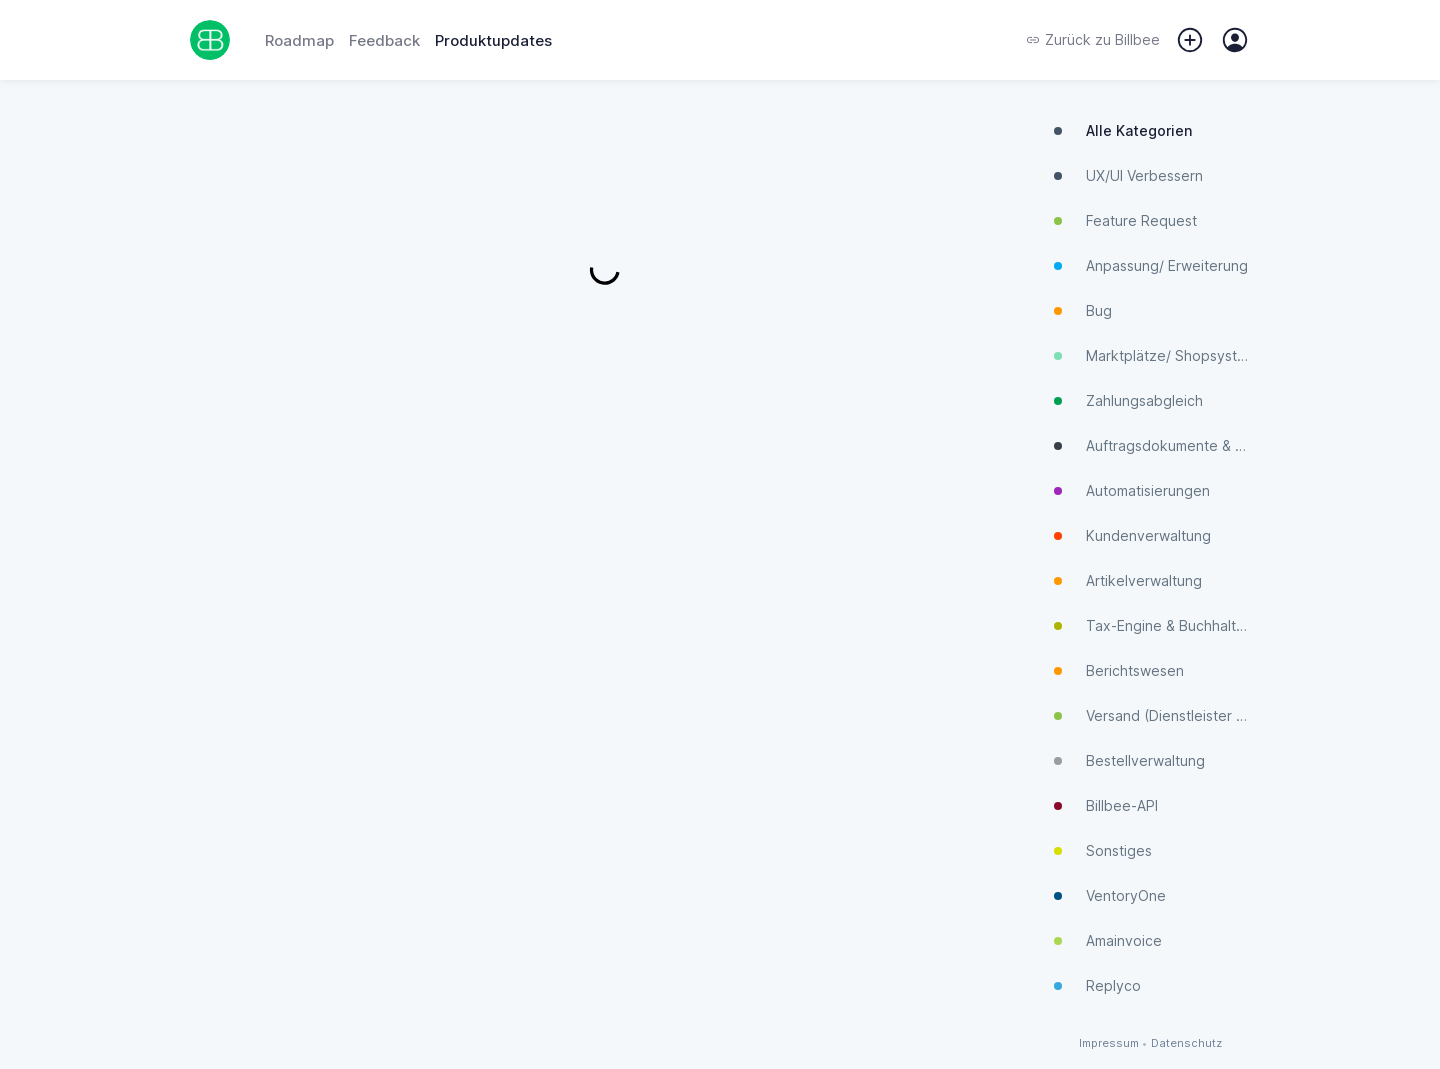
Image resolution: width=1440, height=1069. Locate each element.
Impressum (1109, 1043)
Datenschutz (1186, 1043)
